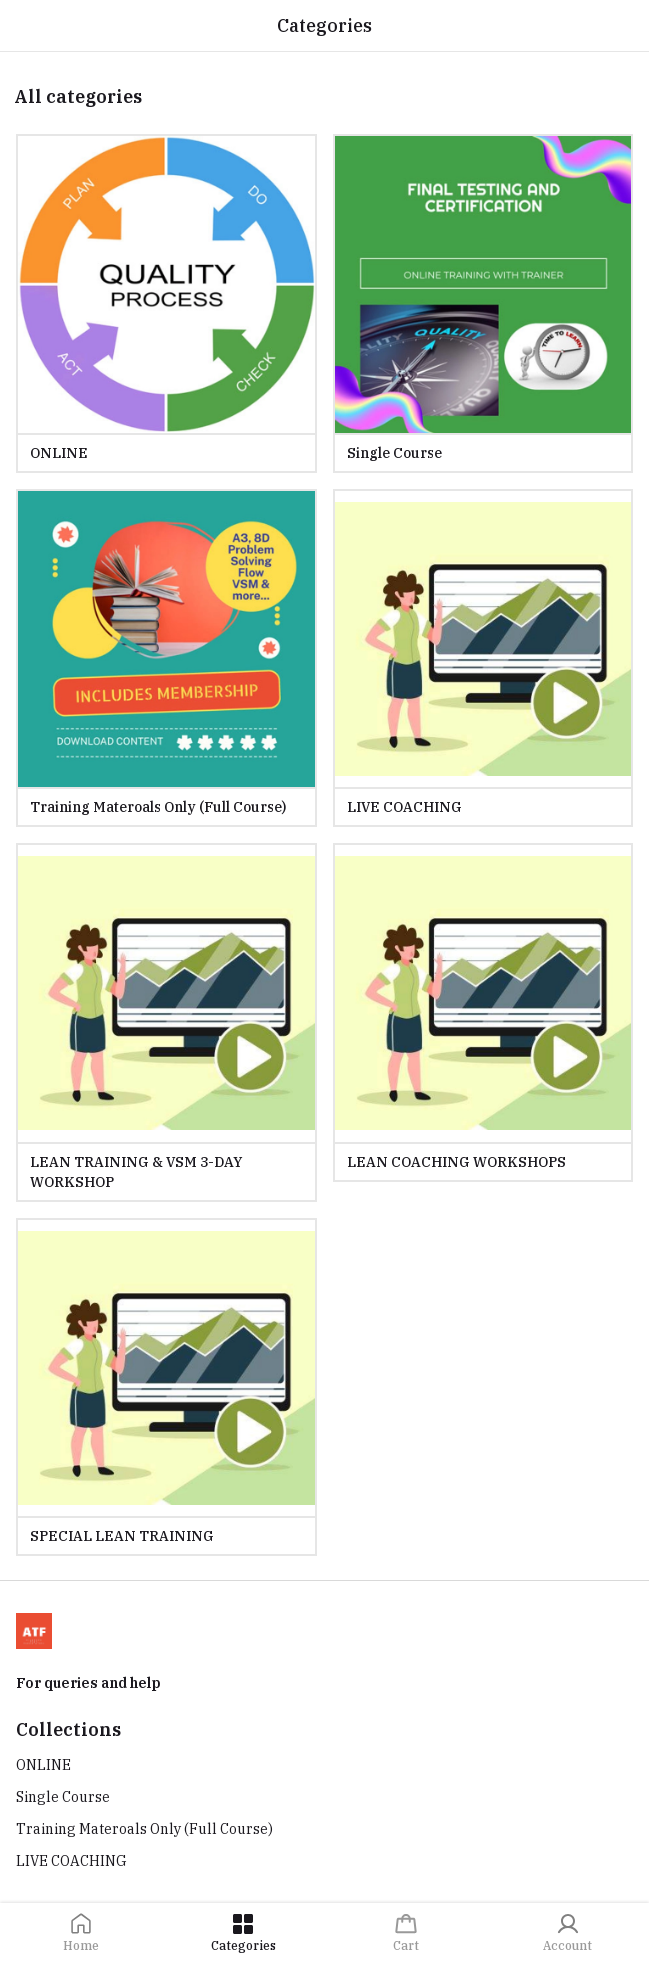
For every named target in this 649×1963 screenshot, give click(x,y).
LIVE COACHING (71, 1861)
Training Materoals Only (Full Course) (144, 1829)
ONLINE (43, 1765)
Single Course (63, 1797)
